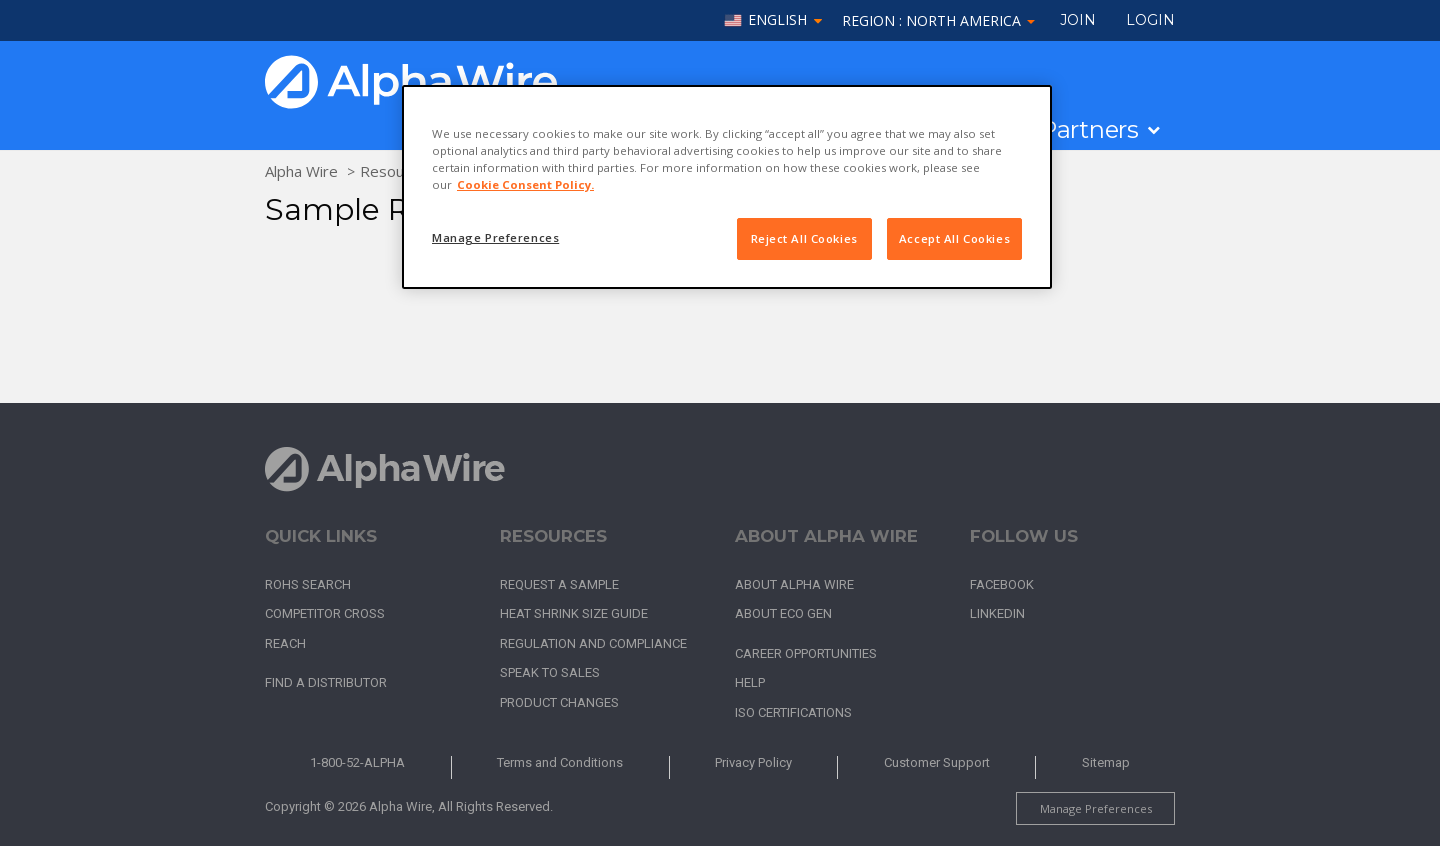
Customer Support (937, 762)
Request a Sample (559, 584)
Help (750, 682)
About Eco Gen (783, 613)
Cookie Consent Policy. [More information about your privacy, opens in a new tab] (525, 184)
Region (938, 20)
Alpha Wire (301, 171)
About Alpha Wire (794, 584)
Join (1078, 20)
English (777, 20)
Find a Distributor (326, 682)
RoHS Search (308, 584)
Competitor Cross (325, 613)
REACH (285, 643)
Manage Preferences (1096, 808)
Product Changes (559, 702)
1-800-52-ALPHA (357, 762)
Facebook (1002, 584)
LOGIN (1150, 20)
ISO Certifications (793, 712)
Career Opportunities (806, 653)
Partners (1089, 130)
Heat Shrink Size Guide (574, 613)
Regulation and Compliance (593, 643)
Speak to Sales (550, 672)
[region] (727, 187)
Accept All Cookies (954, 238)
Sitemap (1106, 762)
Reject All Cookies (804, 238)
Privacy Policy (753, 762)
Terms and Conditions (560, 762)
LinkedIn (997, 613)
